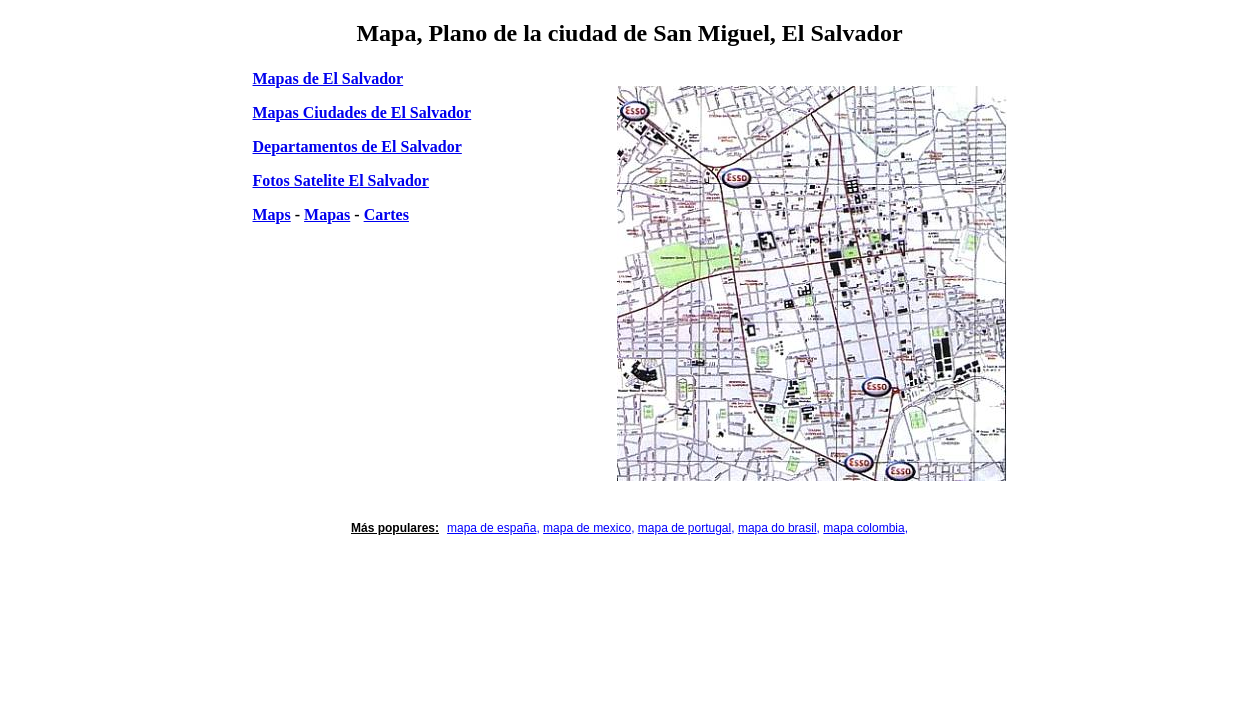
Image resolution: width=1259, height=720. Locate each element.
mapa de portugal (684, 528)
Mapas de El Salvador (328, 78)
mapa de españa (491, 528)
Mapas (327, 214)
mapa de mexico (587, 528)
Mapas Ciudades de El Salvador (362, 112)
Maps (272, 214)
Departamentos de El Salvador (357, 146)
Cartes (386, 214)
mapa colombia (863, 528)
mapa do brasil (777, 528)
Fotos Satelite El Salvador (341, 180)
